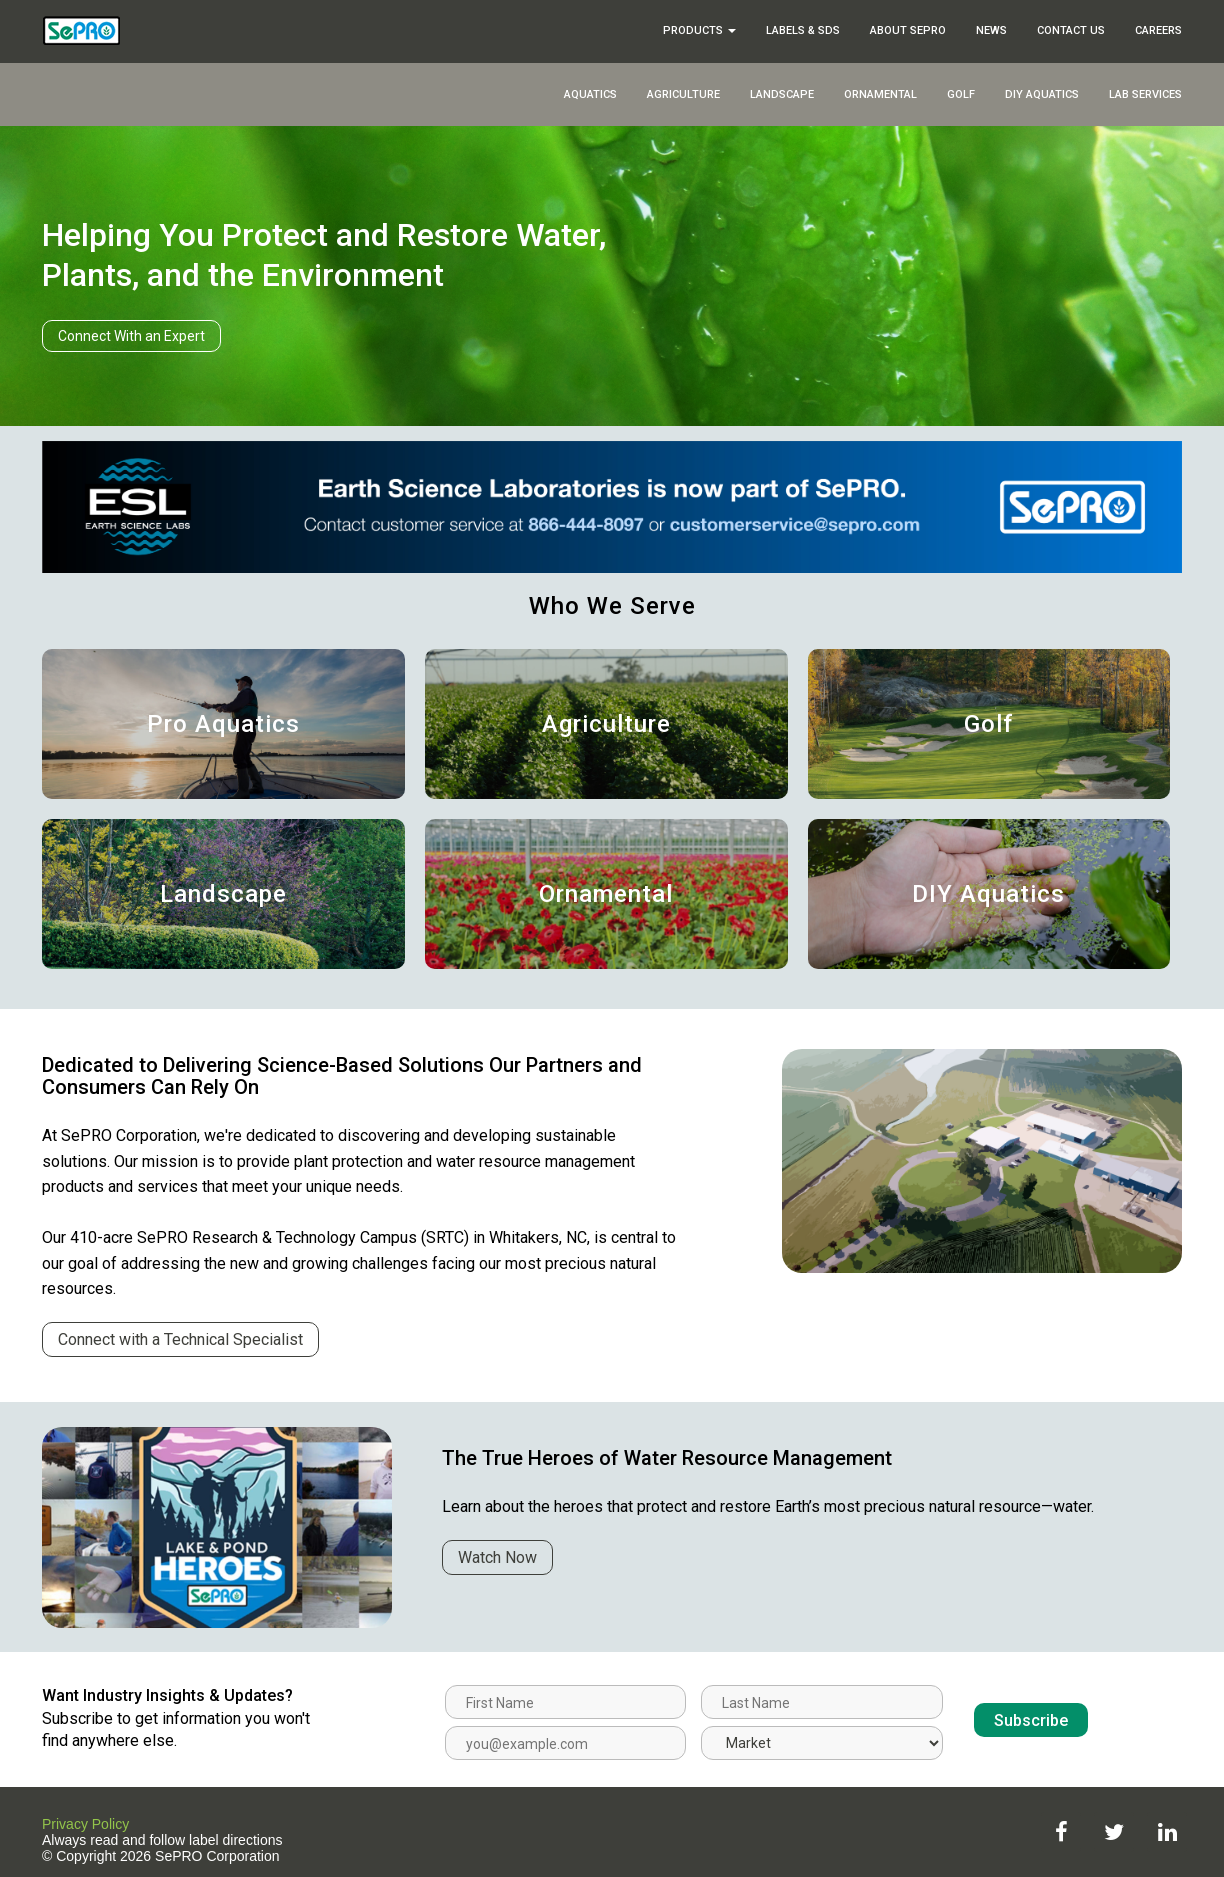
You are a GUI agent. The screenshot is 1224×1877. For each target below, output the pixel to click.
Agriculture (683, 94)
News (991, 30)
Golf (961, 94)
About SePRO (908, 30)
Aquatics (590, 94)
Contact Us (1071, 30)
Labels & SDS (803, 30)
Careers (1158, 30)
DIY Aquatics (1042, 94)
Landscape (782, 94)
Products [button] (699, 30)
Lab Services (1145, 94)
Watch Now (497, 1557)
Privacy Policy (85, 1824)
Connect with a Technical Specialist (180, 1339)
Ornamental (880, 94)
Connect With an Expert (131, 336)
